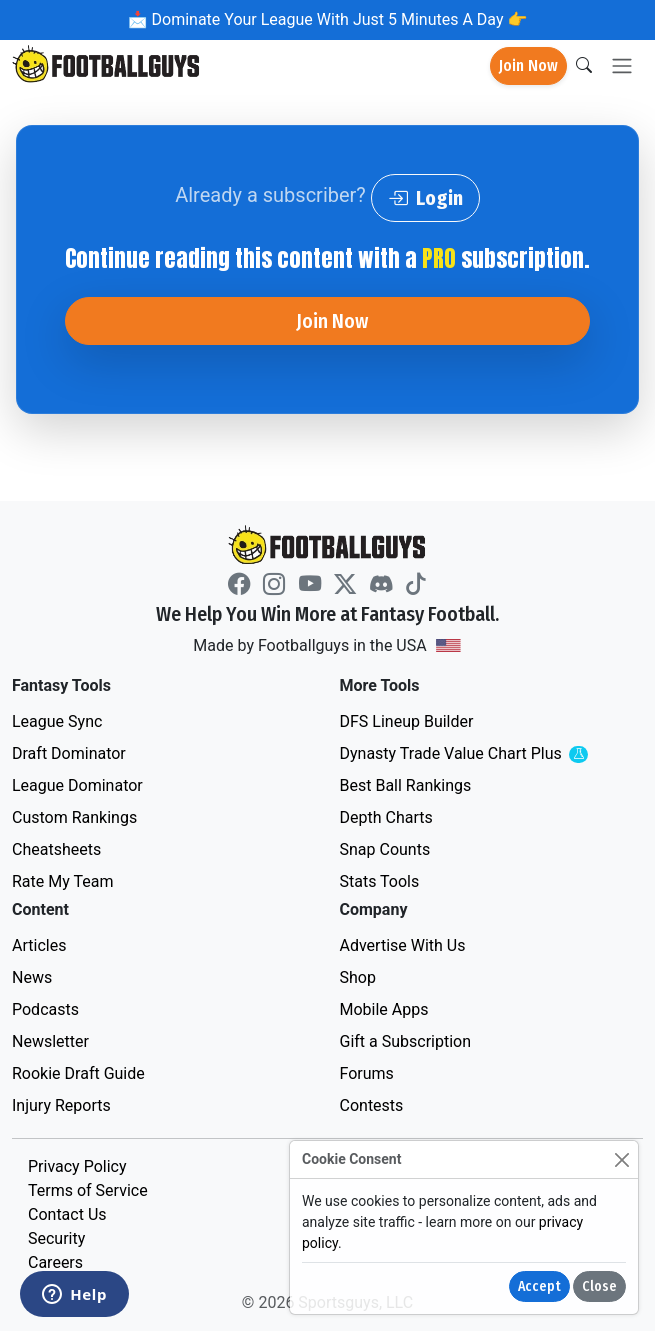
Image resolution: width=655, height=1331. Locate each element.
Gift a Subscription (406, 1041)
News (32, 977)
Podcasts (45, 1009)
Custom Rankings (74, 817)
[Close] (621, 1159)
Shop (358, 977)
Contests (372, 1105)
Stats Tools (380, 881)
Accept (539, 1286)
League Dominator (77, 785)
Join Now (528, 65)
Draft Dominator (69, 753)
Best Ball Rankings (406, 785)
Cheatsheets (56, 849)
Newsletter (50, 1041)
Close (599, 1286)
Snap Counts (385, 849)
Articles (39, 945)
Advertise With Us (403, 945)
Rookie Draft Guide (78, 1073)
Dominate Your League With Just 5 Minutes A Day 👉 (338, 19)
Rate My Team (62, 881)
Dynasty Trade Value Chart (490, 754)
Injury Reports (61, 1105)
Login (425, 198)
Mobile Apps (384, 1009)
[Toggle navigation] (622, 66)
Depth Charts (386, 817)
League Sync (57, 721)
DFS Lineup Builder (407, 721)
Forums (367, 1073)
